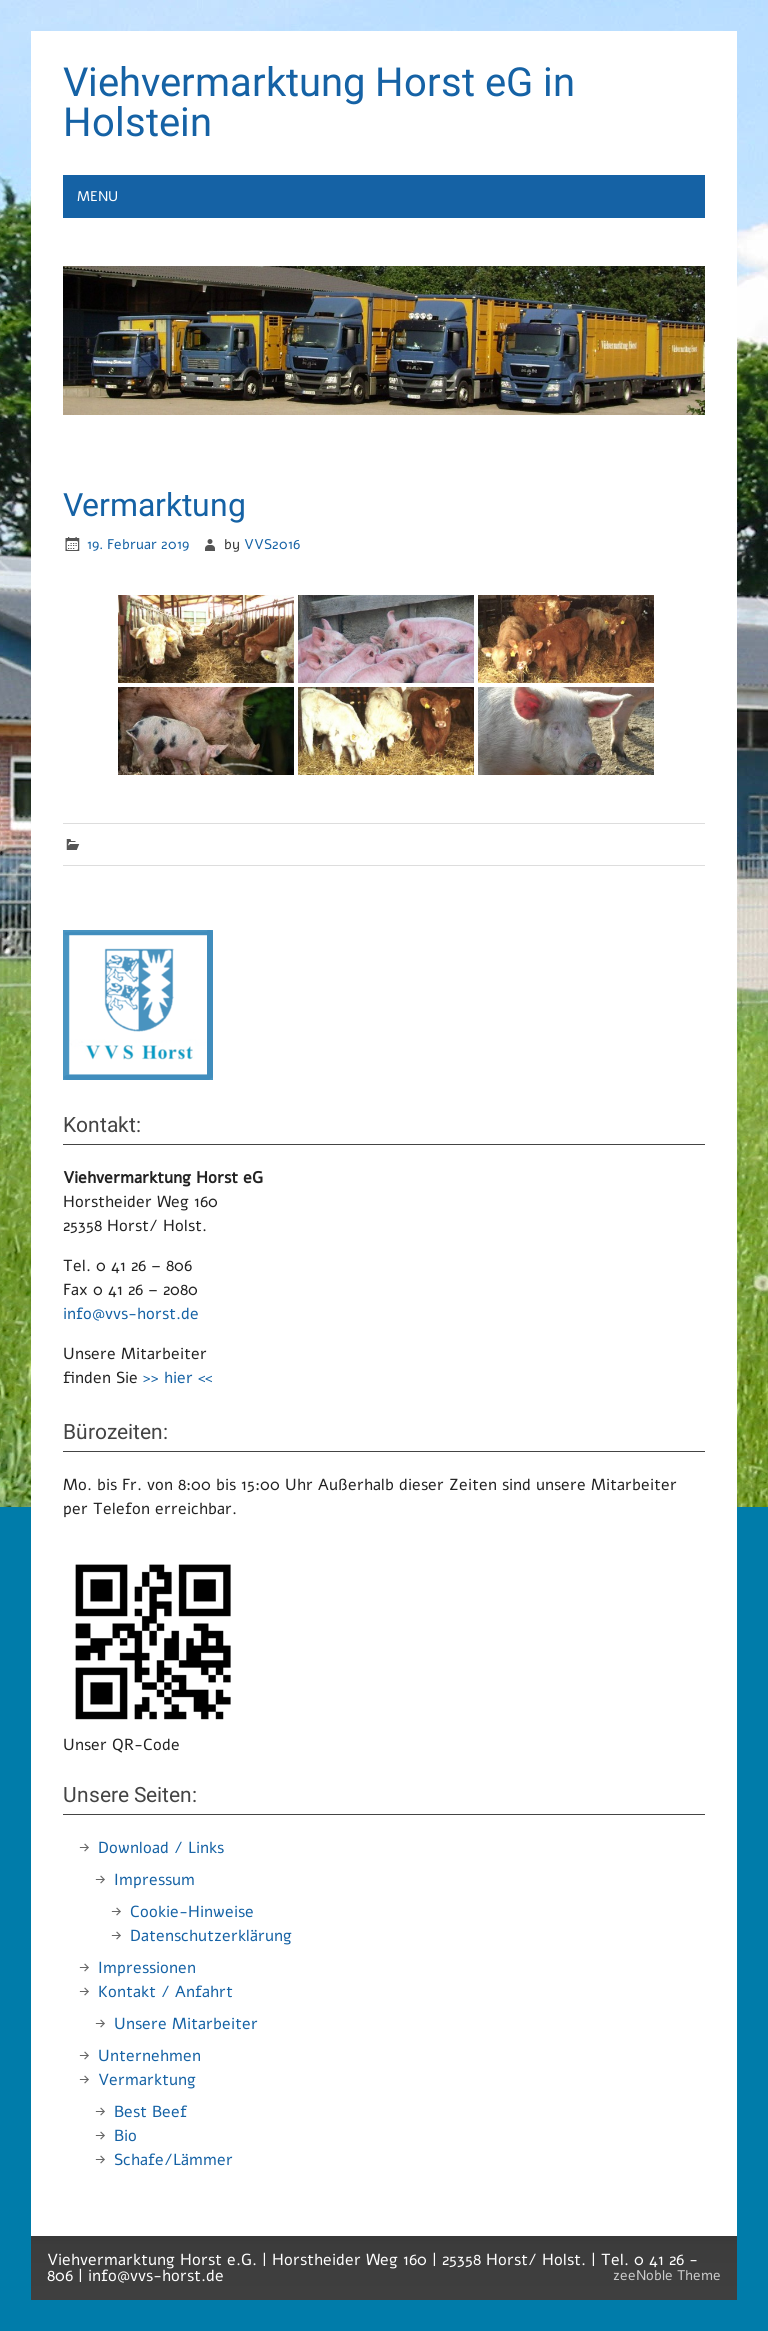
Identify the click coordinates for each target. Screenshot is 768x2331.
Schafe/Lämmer (173, 2160)
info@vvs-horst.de (131, 1314)
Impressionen (147, 1968)
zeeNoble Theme (667, 2275)
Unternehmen (149, 2056)
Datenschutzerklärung (211, 1936)
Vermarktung (147, 2080)
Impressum (154, 1880)
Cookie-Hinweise (192, 1912)
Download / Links (161, 1848)
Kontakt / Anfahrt (165, 1992)
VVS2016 (272, 544)
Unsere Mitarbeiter (186, 2024)
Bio (125, 2136)
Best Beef (150, 2112)
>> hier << (177, 1378)
